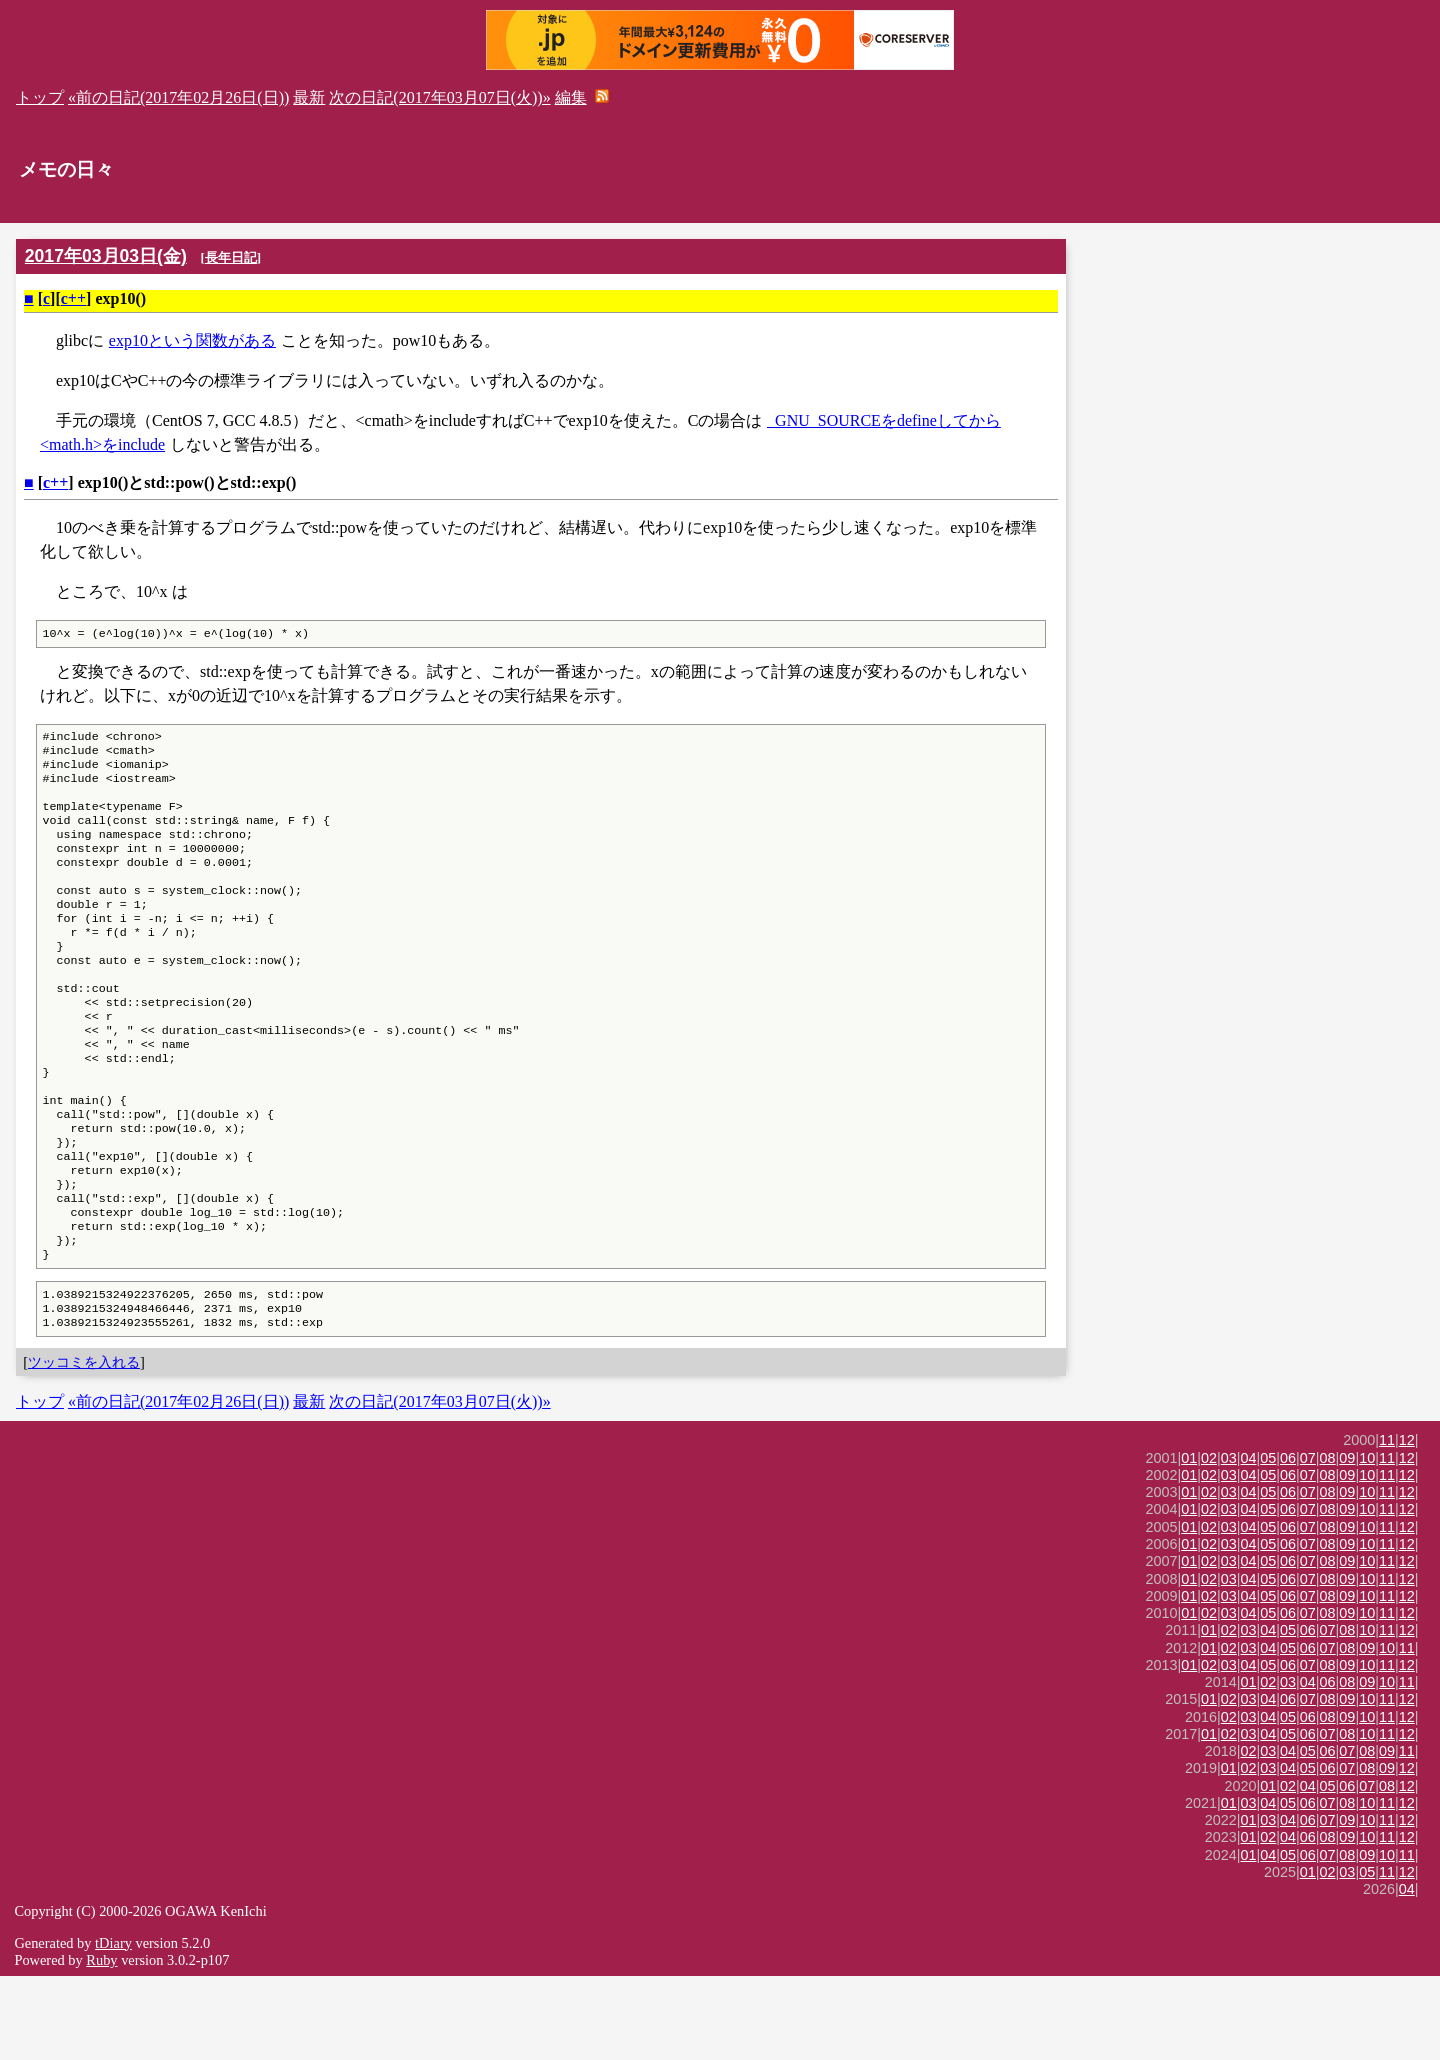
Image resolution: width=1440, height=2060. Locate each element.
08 (1328, 1542)
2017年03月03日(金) (106, 256)
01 (1189, 1542)
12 (1407, 1524)
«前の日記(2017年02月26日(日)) (178, 97)
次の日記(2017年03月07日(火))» (439, 97)
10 (1367, 1542)
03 (1229, 1542)
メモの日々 (66, 169)
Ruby (101, 2044)
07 (1308, 1542)
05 (1268, 1542)
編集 (571, 97)
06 (1288, 1542)
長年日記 (231, 257)
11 (1387, 1524)
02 (1209, 1542)
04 (1249, 1542)
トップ (40, 97)
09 (1347, 1542)
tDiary (113, 2027)
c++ (73, 298)
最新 (309, 97)
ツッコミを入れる (84, 1446)
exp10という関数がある (192, 340)
